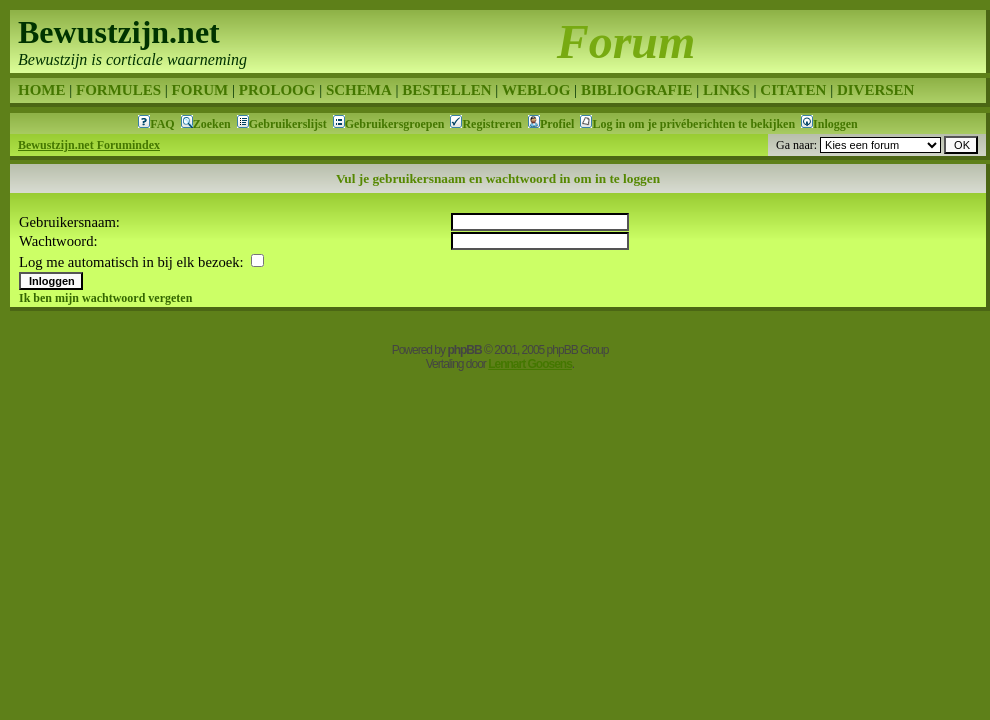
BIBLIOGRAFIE (637, 90)
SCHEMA (359, 90)
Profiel (557, 124)
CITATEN (793, 90)
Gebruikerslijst (288, 124)
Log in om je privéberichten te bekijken (693, 124)
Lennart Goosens (530, 364)
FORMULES (118, 90)
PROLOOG (277, 90)
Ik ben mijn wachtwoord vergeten (105, 298)
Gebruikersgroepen (395, 124)
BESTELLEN (446, 90)
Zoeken (212, 124)
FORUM (200, 90)
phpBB (464, 350)
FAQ (162, 124)
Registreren (492, 124)
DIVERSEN (876, 90)
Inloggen (835, 124)
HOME (42, 90)
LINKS (726, 90)
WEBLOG (536, 90)
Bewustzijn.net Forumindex (89, 145)
